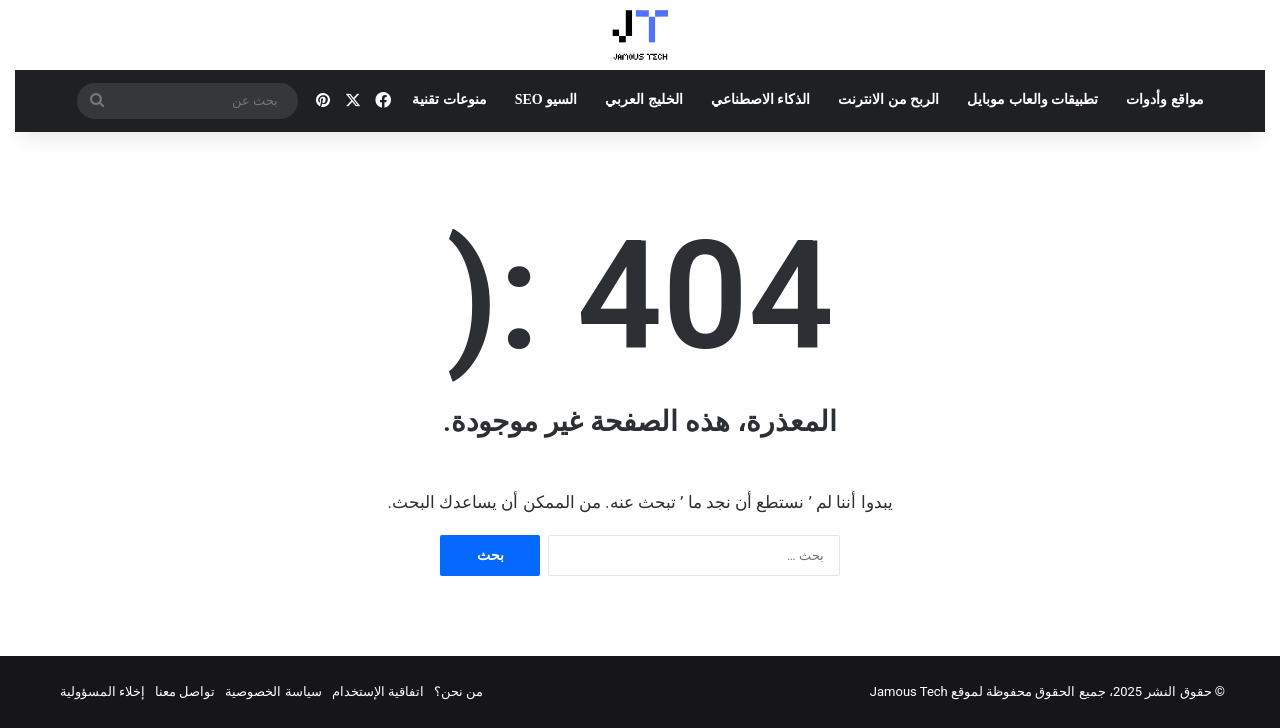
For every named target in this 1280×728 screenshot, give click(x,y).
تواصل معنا (185, 691)
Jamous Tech (909, 691)
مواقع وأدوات (1165, 99)
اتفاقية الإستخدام (378, 691)
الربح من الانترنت (888, 99)
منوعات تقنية (449, 99)
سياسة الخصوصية (273, 691)
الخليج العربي (644, 99)
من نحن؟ (458, 691)
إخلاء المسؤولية (102, 691)
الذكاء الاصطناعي (761, 99)
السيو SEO (546, 99)
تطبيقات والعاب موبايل (1032, 99)
